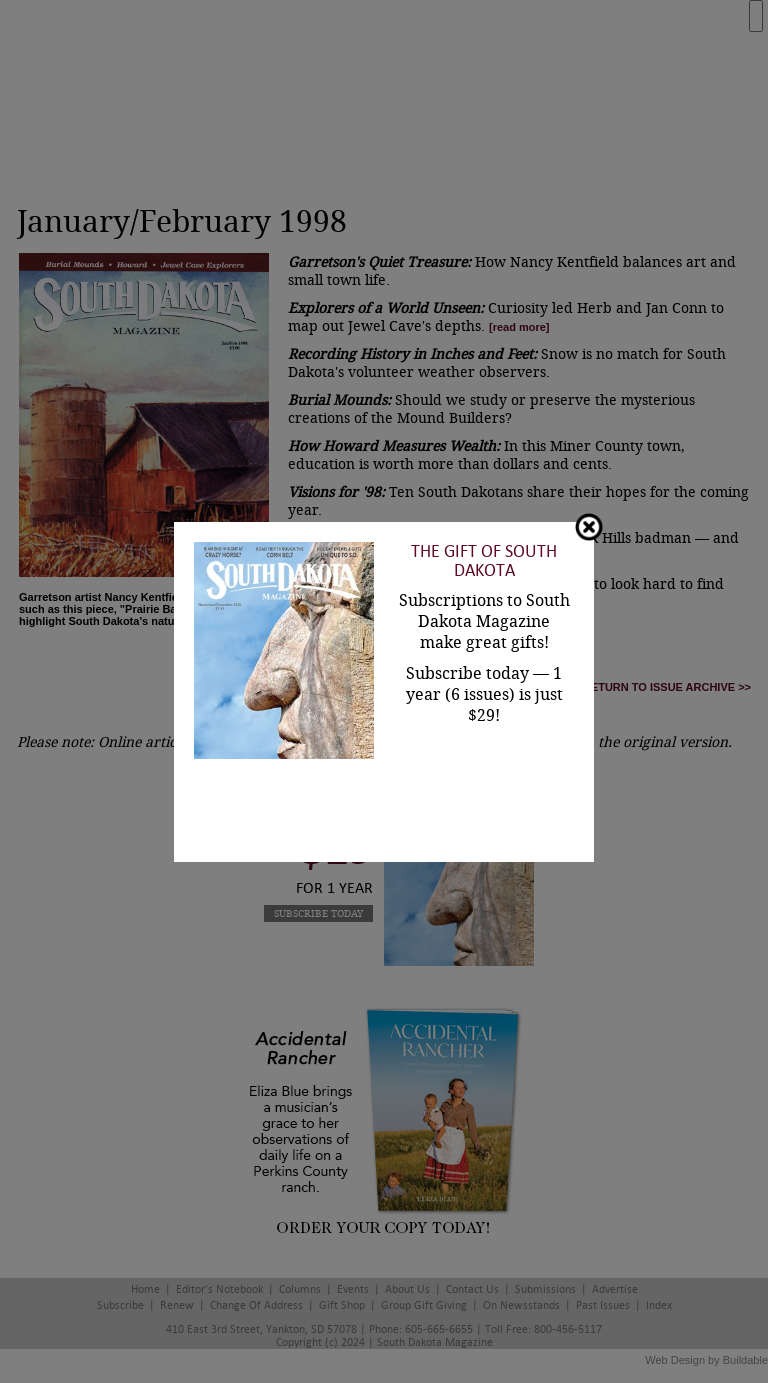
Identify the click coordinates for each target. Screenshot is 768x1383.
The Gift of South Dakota (484, 561)
